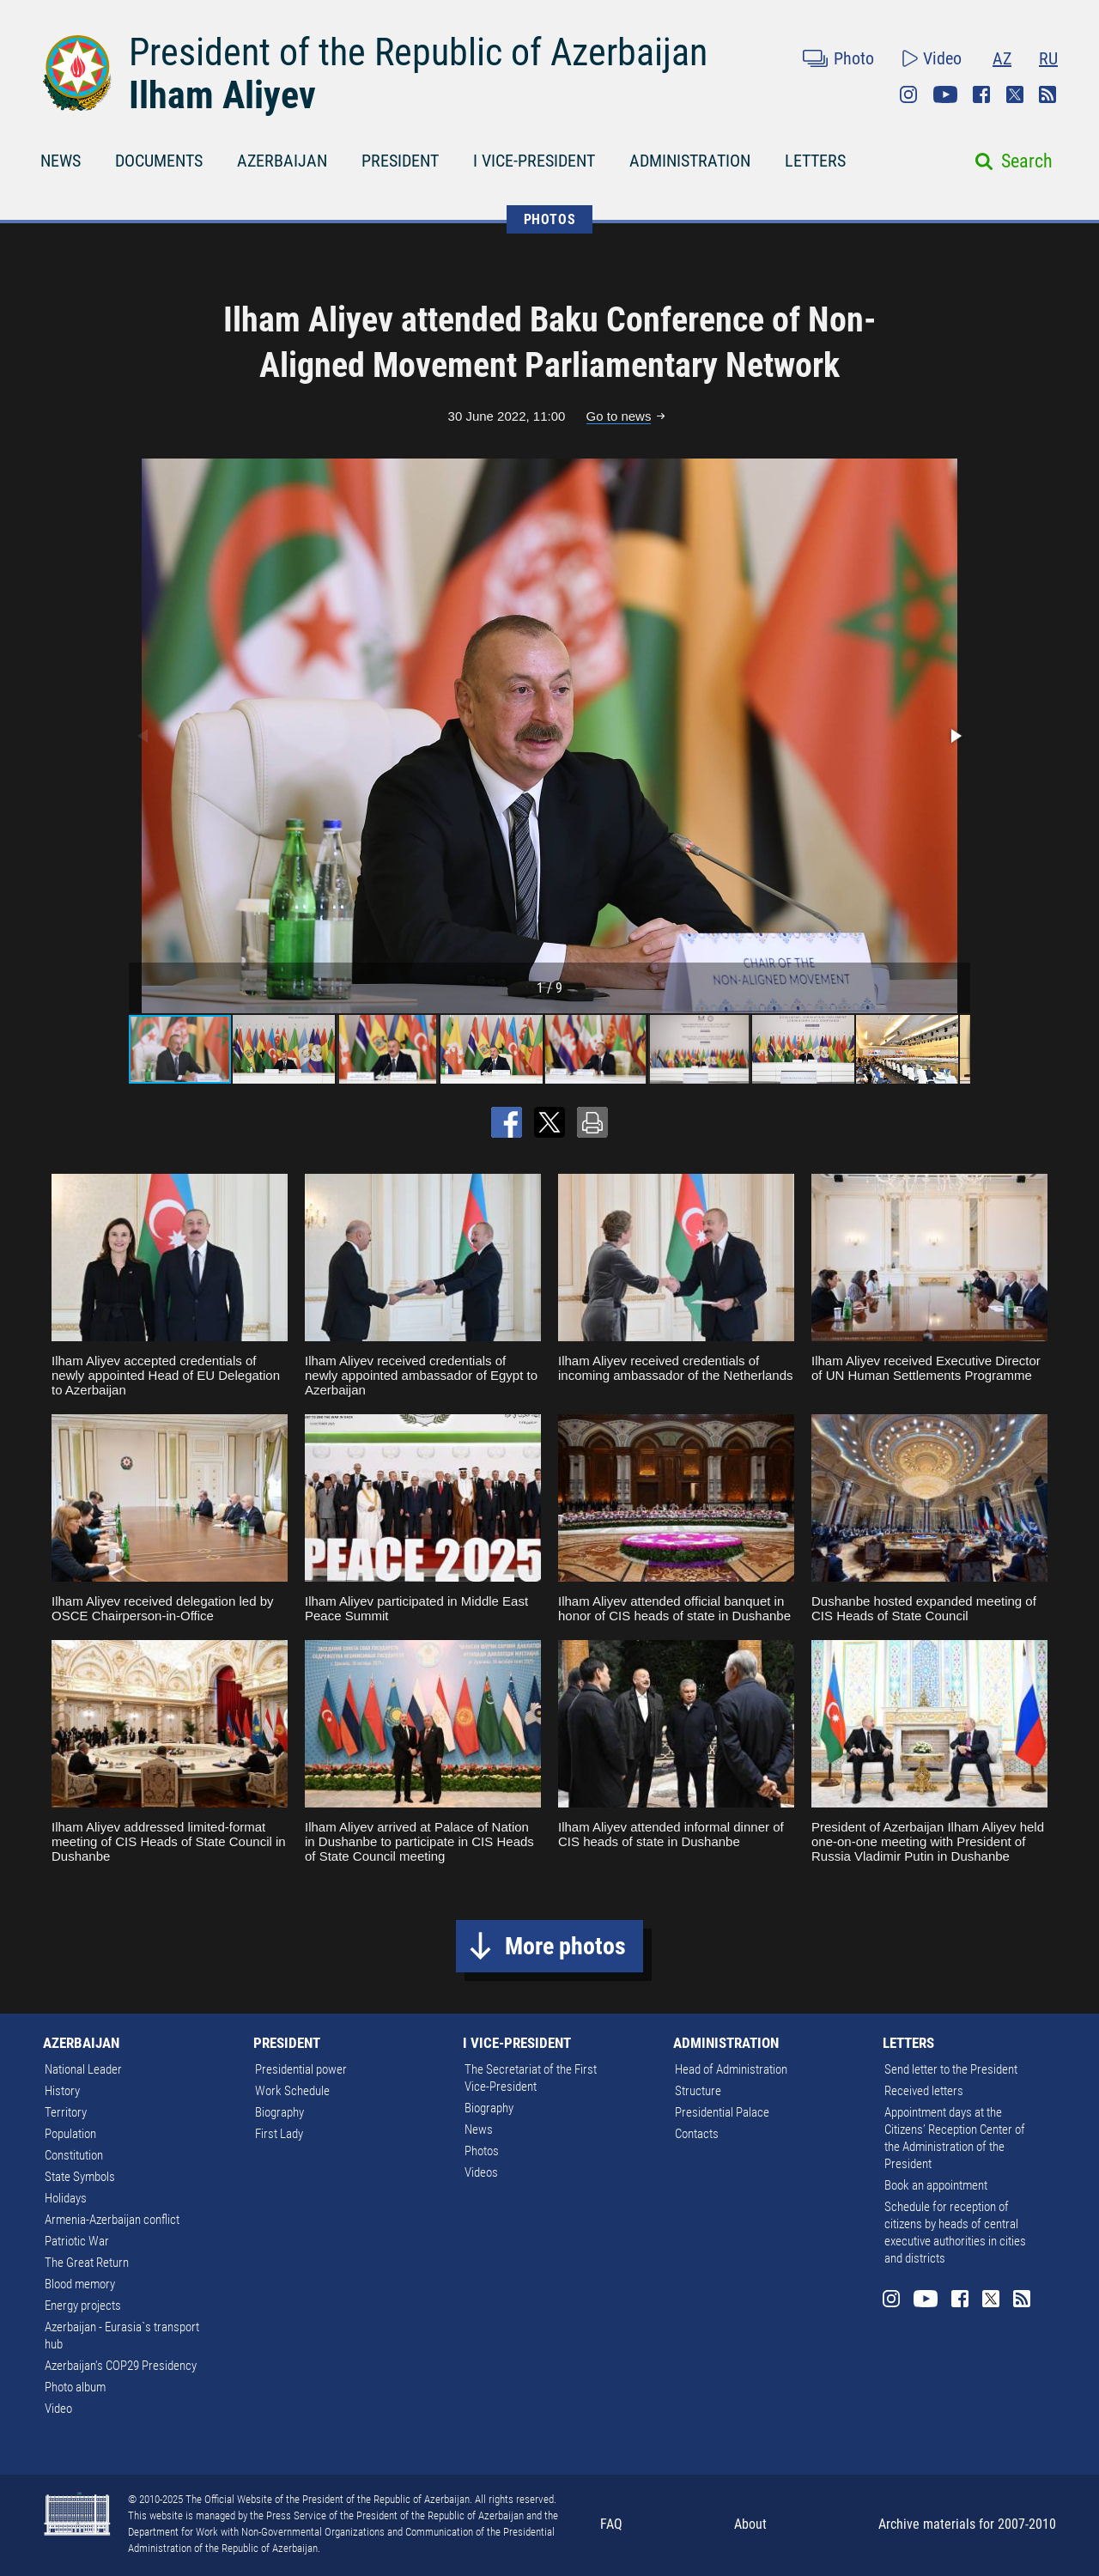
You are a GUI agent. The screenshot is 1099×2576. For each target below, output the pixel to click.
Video (942, 58)
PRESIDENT (400, 160)
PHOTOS (550, 219)
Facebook (981, 94)
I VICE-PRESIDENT (534, 160)
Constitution (74, 2155)
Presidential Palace (722, 2112)
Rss (1047, 94)
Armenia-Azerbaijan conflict (112, 2219)
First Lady (279, 2134)
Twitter (1014, 94)
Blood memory (80, 2284)
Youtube (945, 94)
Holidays (66, 2198)
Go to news (619, 416)
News (478, 2129)
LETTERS (815, 160)
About (750, 2524)
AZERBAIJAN (282, 160)
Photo (854, 58)
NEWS (60, 160)
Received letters (923, 2091)
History (62, 2091)
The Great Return (87, 2262)
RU (1048, 58)
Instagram (908, 94)
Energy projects (83, 2305)
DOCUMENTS (159, 160)
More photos (565, 1946)
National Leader (83, 2069)
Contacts (697, 2134)
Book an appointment (935, 2185)
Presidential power (301, 2069)
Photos (481, 2151)
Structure (698, 2091)
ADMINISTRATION (689, 160)
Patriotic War (77, 2241)
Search (1027, 161)
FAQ (611, 2524)
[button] (954, 736)
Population (70, 2134)
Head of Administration (731, 2069)
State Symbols (80, 2176)
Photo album (75, 2387)
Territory (66, 2112)
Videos (481, 2172)
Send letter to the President (950, 2069)
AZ (1002, 58)
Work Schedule (292, 2091)
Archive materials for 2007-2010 (967, 2524)
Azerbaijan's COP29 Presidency (121, 2365)
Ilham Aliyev (222, 95)
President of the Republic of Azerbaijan (418, 52)
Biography (279, 2112)
